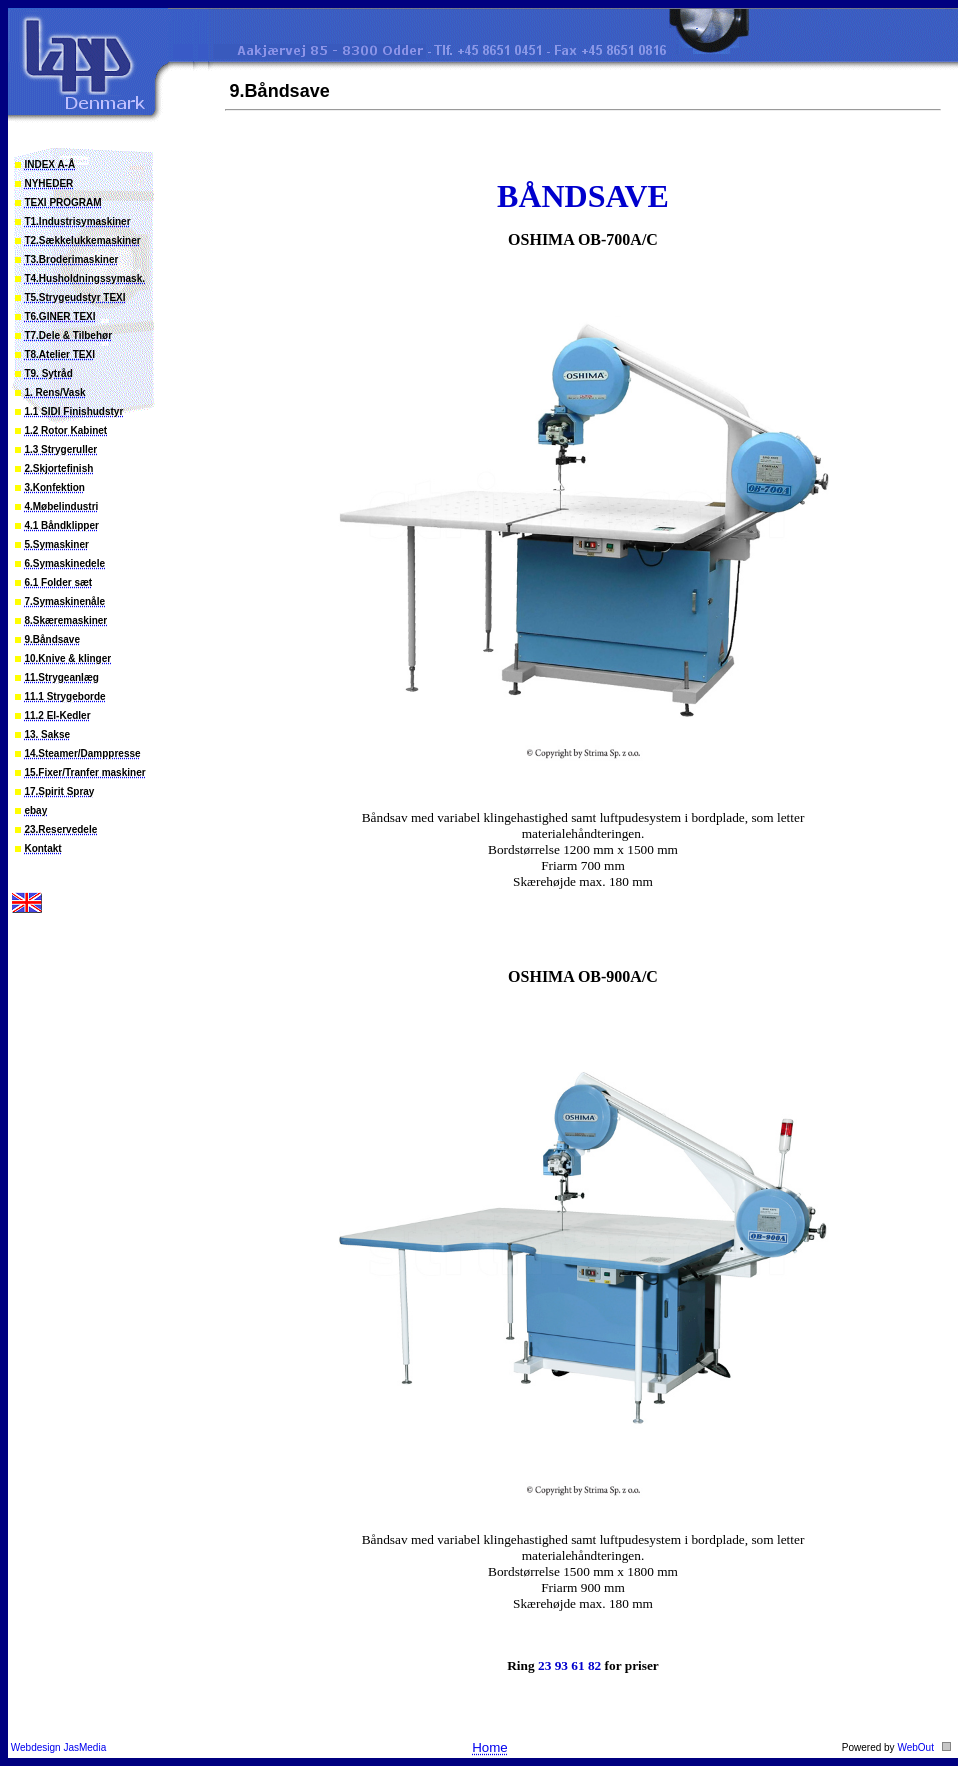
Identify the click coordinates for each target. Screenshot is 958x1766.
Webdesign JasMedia (57, 1747)
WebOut (915, 1747)
